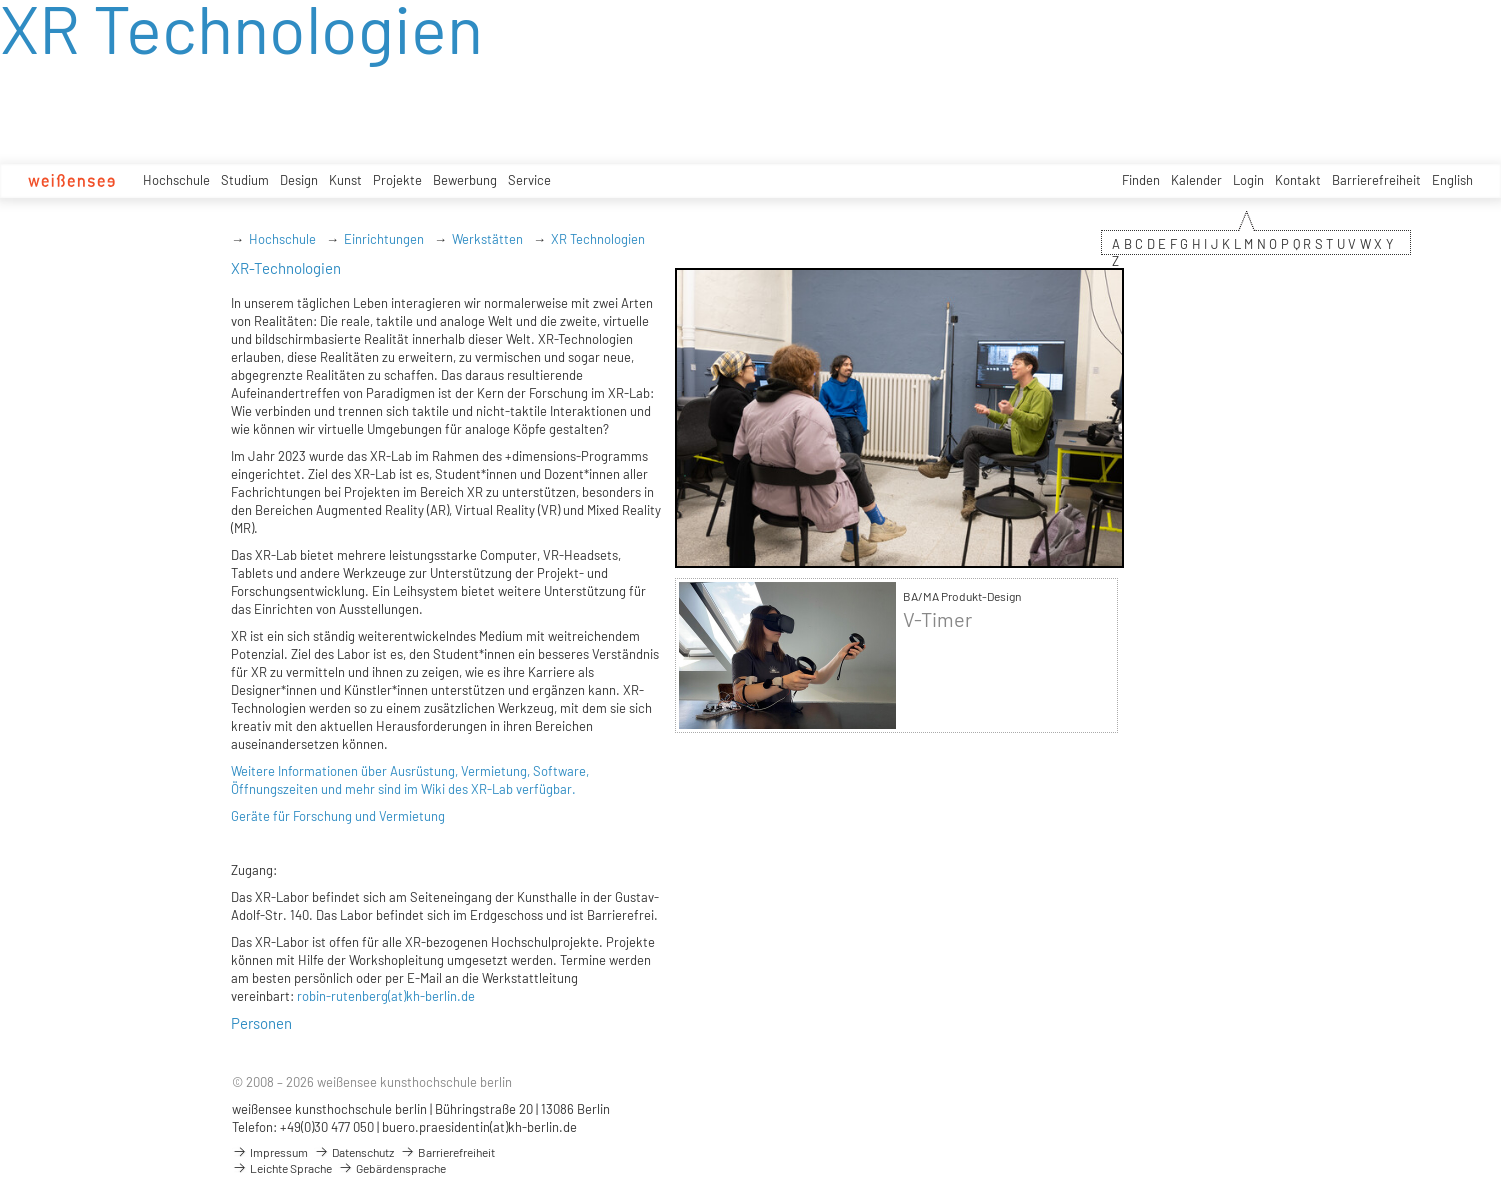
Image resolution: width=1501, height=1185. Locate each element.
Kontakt (1298, 180)
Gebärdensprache (392, 1168)
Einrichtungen (384, 239)
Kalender (1196, 180)
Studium (245, 180)
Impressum (270, 1152)
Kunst (345, 180)
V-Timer (937, 619)
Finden (1141, 180)
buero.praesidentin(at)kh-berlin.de (479, 1127)
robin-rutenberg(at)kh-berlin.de (386, 996)
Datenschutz (354, 1152)
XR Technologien (598, 239)
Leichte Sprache (282, 1168)
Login (1248, 180)
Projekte (397, 180)
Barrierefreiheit (1376, 180)
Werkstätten (487, 239)
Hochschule (176, 180)
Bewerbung (465, 180)
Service (529, 180)
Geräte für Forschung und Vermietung (338, 816)
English (1452, 180)
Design (299, 180)
